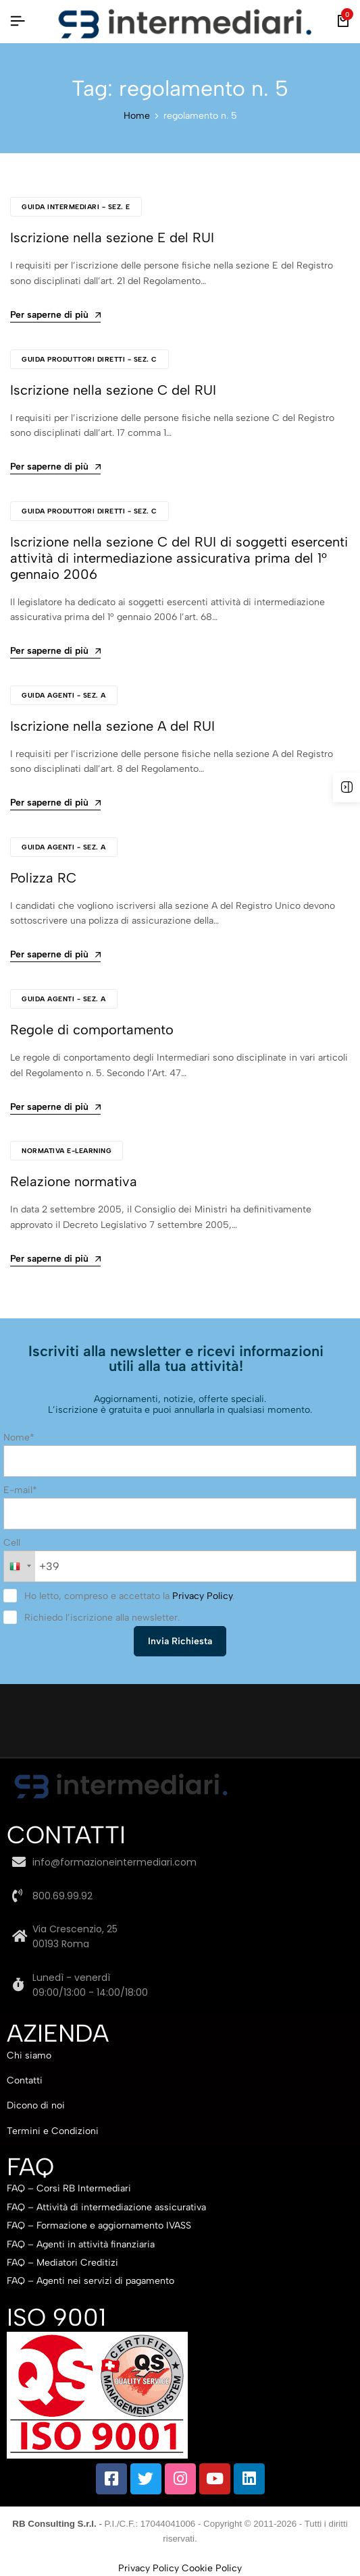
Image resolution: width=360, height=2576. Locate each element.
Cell (11, 1542)
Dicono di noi (36, 2105)
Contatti (25, 2080)
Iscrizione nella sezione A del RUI (112, 726)
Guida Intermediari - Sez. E (76, 206)
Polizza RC (43, 878)
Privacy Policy (202, 1596)
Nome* (18, 1437)
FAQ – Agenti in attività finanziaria (81, 2244)
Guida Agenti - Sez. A (64, 695)
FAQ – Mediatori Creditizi (62, 2262)
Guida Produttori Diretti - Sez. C (89, 359)
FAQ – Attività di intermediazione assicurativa (106, 2207)
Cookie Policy (212, 2568)
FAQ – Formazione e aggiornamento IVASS (99, 2225)
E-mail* (20, 1490)
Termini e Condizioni (53, 2131)
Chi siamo (29, 2055)
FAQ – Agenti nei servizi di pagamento (90, 2281)
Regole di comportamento (92, 1029)
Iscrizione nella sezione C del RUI (113, 390)
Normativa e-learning (66, 1150)
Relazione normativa (73, 1181)
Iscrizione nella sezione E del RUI (112, 237)
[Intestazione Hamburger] (17, 21)
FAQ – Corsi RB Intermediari (69, 2188)
